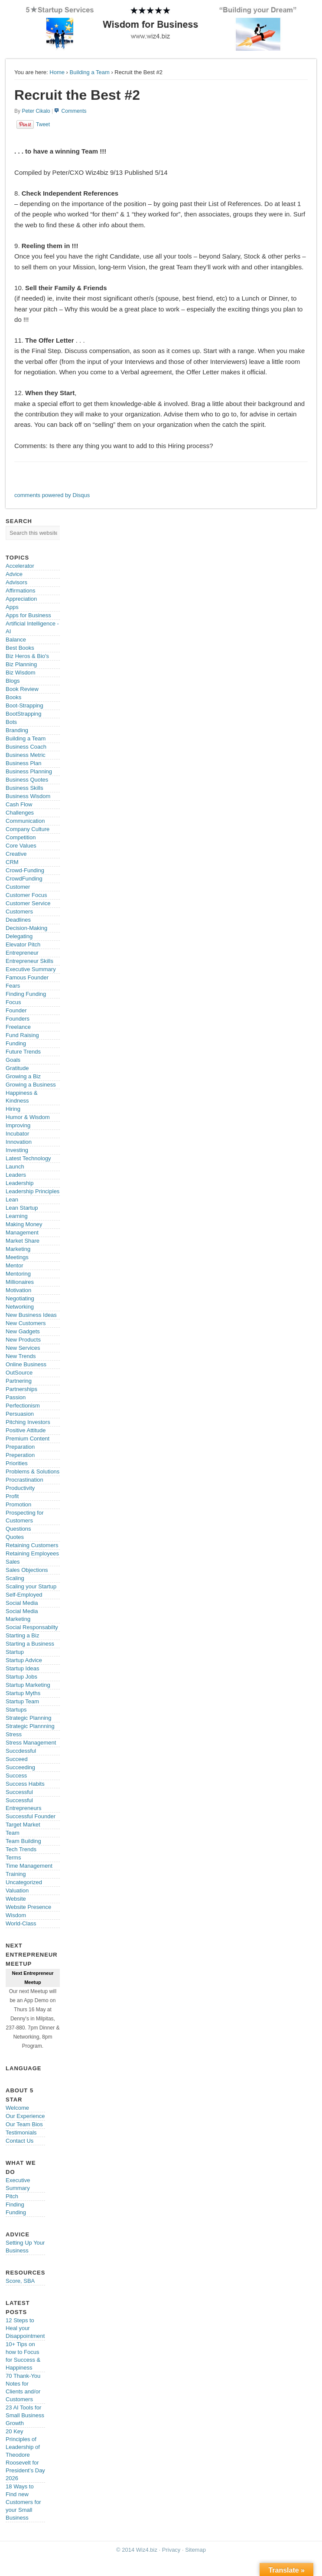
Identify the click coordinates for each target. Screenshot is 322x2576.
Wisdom (16, 1915)
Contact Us (19, 2140)
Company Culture (27, 829)
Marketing (18, 1249)
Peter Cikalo (36, 111)
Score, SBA (20, 2281)
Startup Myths (23, 1693)
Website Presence (28, 1907)
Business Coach (26, 746)
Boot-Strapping (24, 705)
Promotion (18, 1504)
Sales (13, 1561)
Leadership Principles (32, 1191)
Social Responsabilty (32, 1627)
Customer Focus (26, 895)
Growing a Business (31, 1084)
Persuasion (20, 1414)
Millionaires (20, 1282)
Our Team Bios (24, 2124)
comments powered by (52, 495)
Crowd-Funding (25, 870)
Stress (14, 1734)
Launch (15, 1166)
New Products (23, 1339)
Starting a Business (30, 1643)
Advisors (16, 582)
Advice (14, 574)
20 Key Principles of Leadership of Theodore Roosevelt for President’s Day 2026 (25, 2454)
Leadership (19, 1183)
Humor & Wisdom (28, 1117)
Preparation (20, 1446)
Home (57, 72)
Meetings (17, 1257)
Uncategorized (24, 1882)
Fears (13, 985)
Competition (21, 837)
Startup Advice (24, 1660)
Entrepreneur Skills (29, 961)
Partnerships (21, 1389)
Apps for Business (28, 615)
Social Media (22, 1603)
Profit (12, 1496)
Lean (12, 1199)
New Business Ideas (31, 1315)
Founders (17, 1018)
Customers (19, 911)
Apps (12, 607)
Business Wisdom (28, 796)
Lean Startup (22, 1208)
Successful (19, 1792)
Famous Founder (27, 977)
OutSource (19, 1372)
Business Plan (23, 763)
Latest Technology (28, 1158)
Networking (20, 1306)
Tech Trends (21, 1849)
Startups (16, 1709)
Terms (13, 1857)
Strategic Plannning (30, 1726)
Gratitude (17, 1068)
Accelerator (20, 566)
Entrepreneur (22, 952)
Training (16, 1874)
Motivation (18, 1290)
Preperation (20, 1455)
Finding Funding (26, 994)
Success (16, 1775)
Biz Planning (21, 664)
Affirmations (20, 590)
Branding (17, 730)
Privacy (171, 2550)
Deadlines (18, 919)
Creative (16, 854)
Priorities (17, 1463)
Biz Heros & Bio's (27, 656)
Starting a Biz (22, 1635)
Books (13, 697)
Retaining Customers (32, 1545)
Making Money (24, 1224)
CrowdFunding (24, 878)
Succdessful (21, 1751)
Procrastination (24, 1479)
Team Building (23, 1841)
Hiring (13, 1109)
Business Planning (29, 771)
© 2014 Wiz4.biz (136, 2550)
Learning (17, 1216)
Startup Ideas (22, 1668)
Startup (15, 1652)
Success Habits (25, 1784)
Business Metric (26, 755)
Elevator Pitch (23, 944)
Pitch (12, 2196)
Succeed (17, 1759)
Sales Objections (27, 1570)
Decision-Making (26, 928)
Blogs (13, 681)
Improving (18, 1125)
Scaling (15, 1578)
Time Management (29, 1865)
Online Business (26, 1364)
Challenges (20, 812)
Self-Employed (24, 1594)
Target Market (23, 1824)
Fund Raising (22, 1035)
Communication (25, 821)
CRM (12, 862)
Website (16, 1898)
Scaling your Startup (31, 1586)
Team (13, 1833)
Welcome (17, 2108)
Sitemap (195, 2550)
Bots (11, 722)
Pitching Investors (28, 1422)
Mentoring (18, 1273)
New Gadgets (23, 1331)
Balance (16, 639)
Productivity (20, 1488)
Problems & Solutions (32, 1471)
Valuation (17, 1890)
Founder (16, 1010)
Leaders (16, 1175)
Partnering (19, 1381)
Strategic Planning (29, 1718)
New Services (23, 1348)
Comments (74, 111)
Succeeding (20, 1767)
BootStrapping (23, 713)
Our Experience (25, 2116)
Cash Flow (19, 804)
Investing (17, 1150)
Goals (13, 1060)
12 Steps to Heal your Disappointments (27, 2328)
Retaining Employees (32, 1553)
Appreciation (21, 599)
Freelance (18, 1027)
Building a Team (90, 72)
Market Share (22, 1240)
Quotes (15, 1537)
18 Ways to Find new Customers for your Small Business (23, 2502)
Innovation (19, 1142)
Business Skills (24, 788)
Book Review (22, 689)
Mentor (14, 1265)
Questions (18, 1528)
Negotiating (20, 1298)
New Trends (21, 1356)
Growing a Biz (23, 1076)
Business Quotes (27, 779)
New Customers (26, 1323)
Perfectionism (23, 1405)
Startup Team (22, 1701)
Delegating (19, 936)
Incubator (17, 1133)
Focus (13, 1002)
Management (22, 1232)
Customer (18, 887)
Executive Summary (31, 969)
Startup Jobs (21, 1676)
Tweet (43, 124)
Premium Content (27, 1438)
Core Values (21, 845)
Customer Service (28, 903)
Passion (16, 1397)
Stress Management (31, 1742)
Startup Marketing (28, 1685)
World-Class (21, 1923)
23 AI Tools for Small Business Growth (25, 2415)
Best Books (20, 648)
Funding (16, 1043)
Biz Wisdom (21, 672)
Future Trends (23, 1051)
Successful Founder (30, 1816)
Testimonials (21, 2132)
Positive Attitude (26, 1430)
